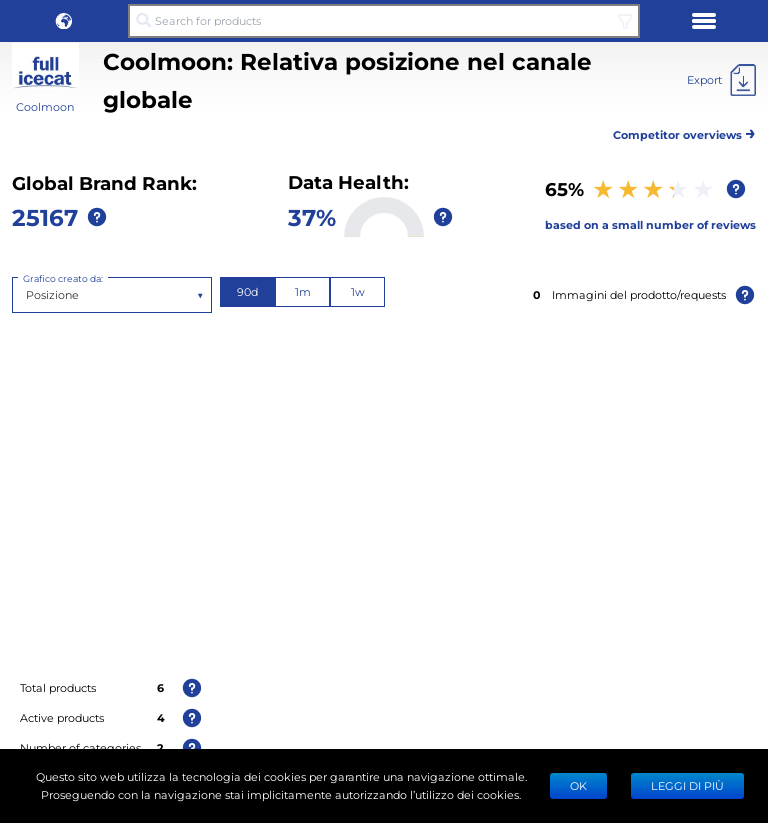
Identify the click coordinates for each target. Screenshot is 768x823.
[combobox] (27, 295)
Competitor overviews (684, 131)
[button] (64, 21)
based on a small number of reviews (650, 224)
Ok (578, 785)
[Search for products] (384, 21)
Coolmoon (45, 106)
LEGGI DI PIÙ (687, 785)
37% (312, 216)
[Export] (721, 80)
